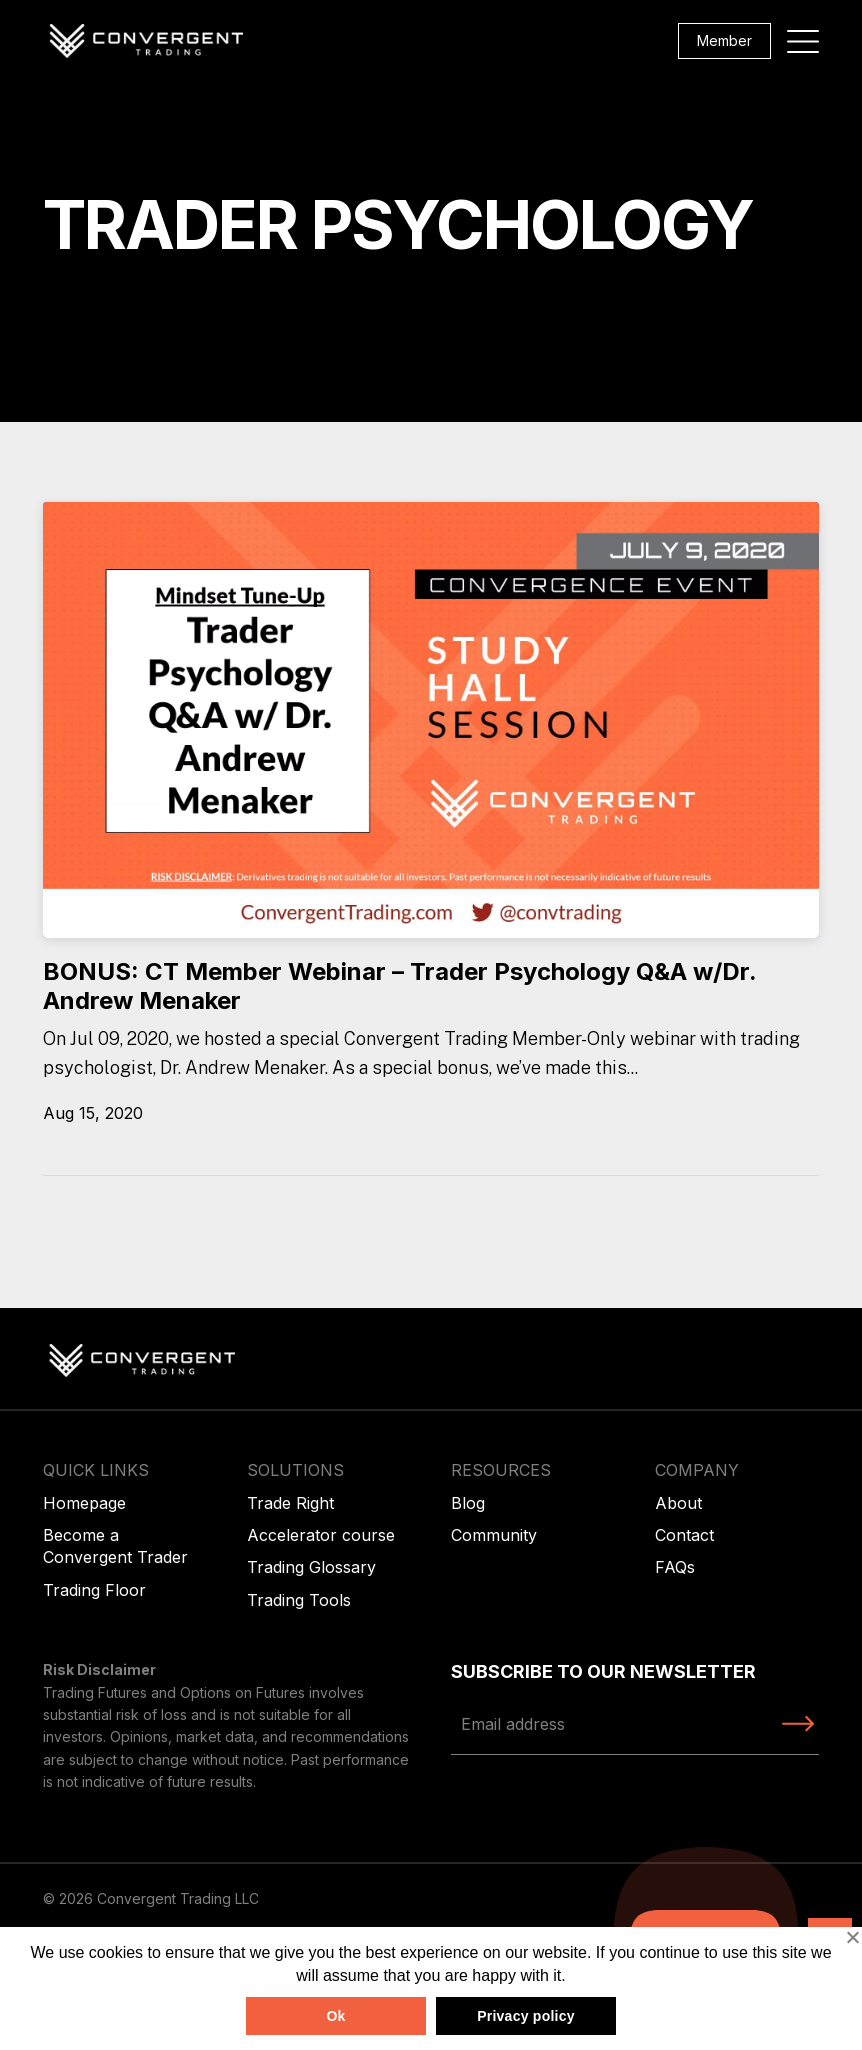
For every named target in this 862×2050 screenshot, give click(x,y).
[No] (852, 1937)
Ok (335, 2016)
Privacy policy (526, 2016)
